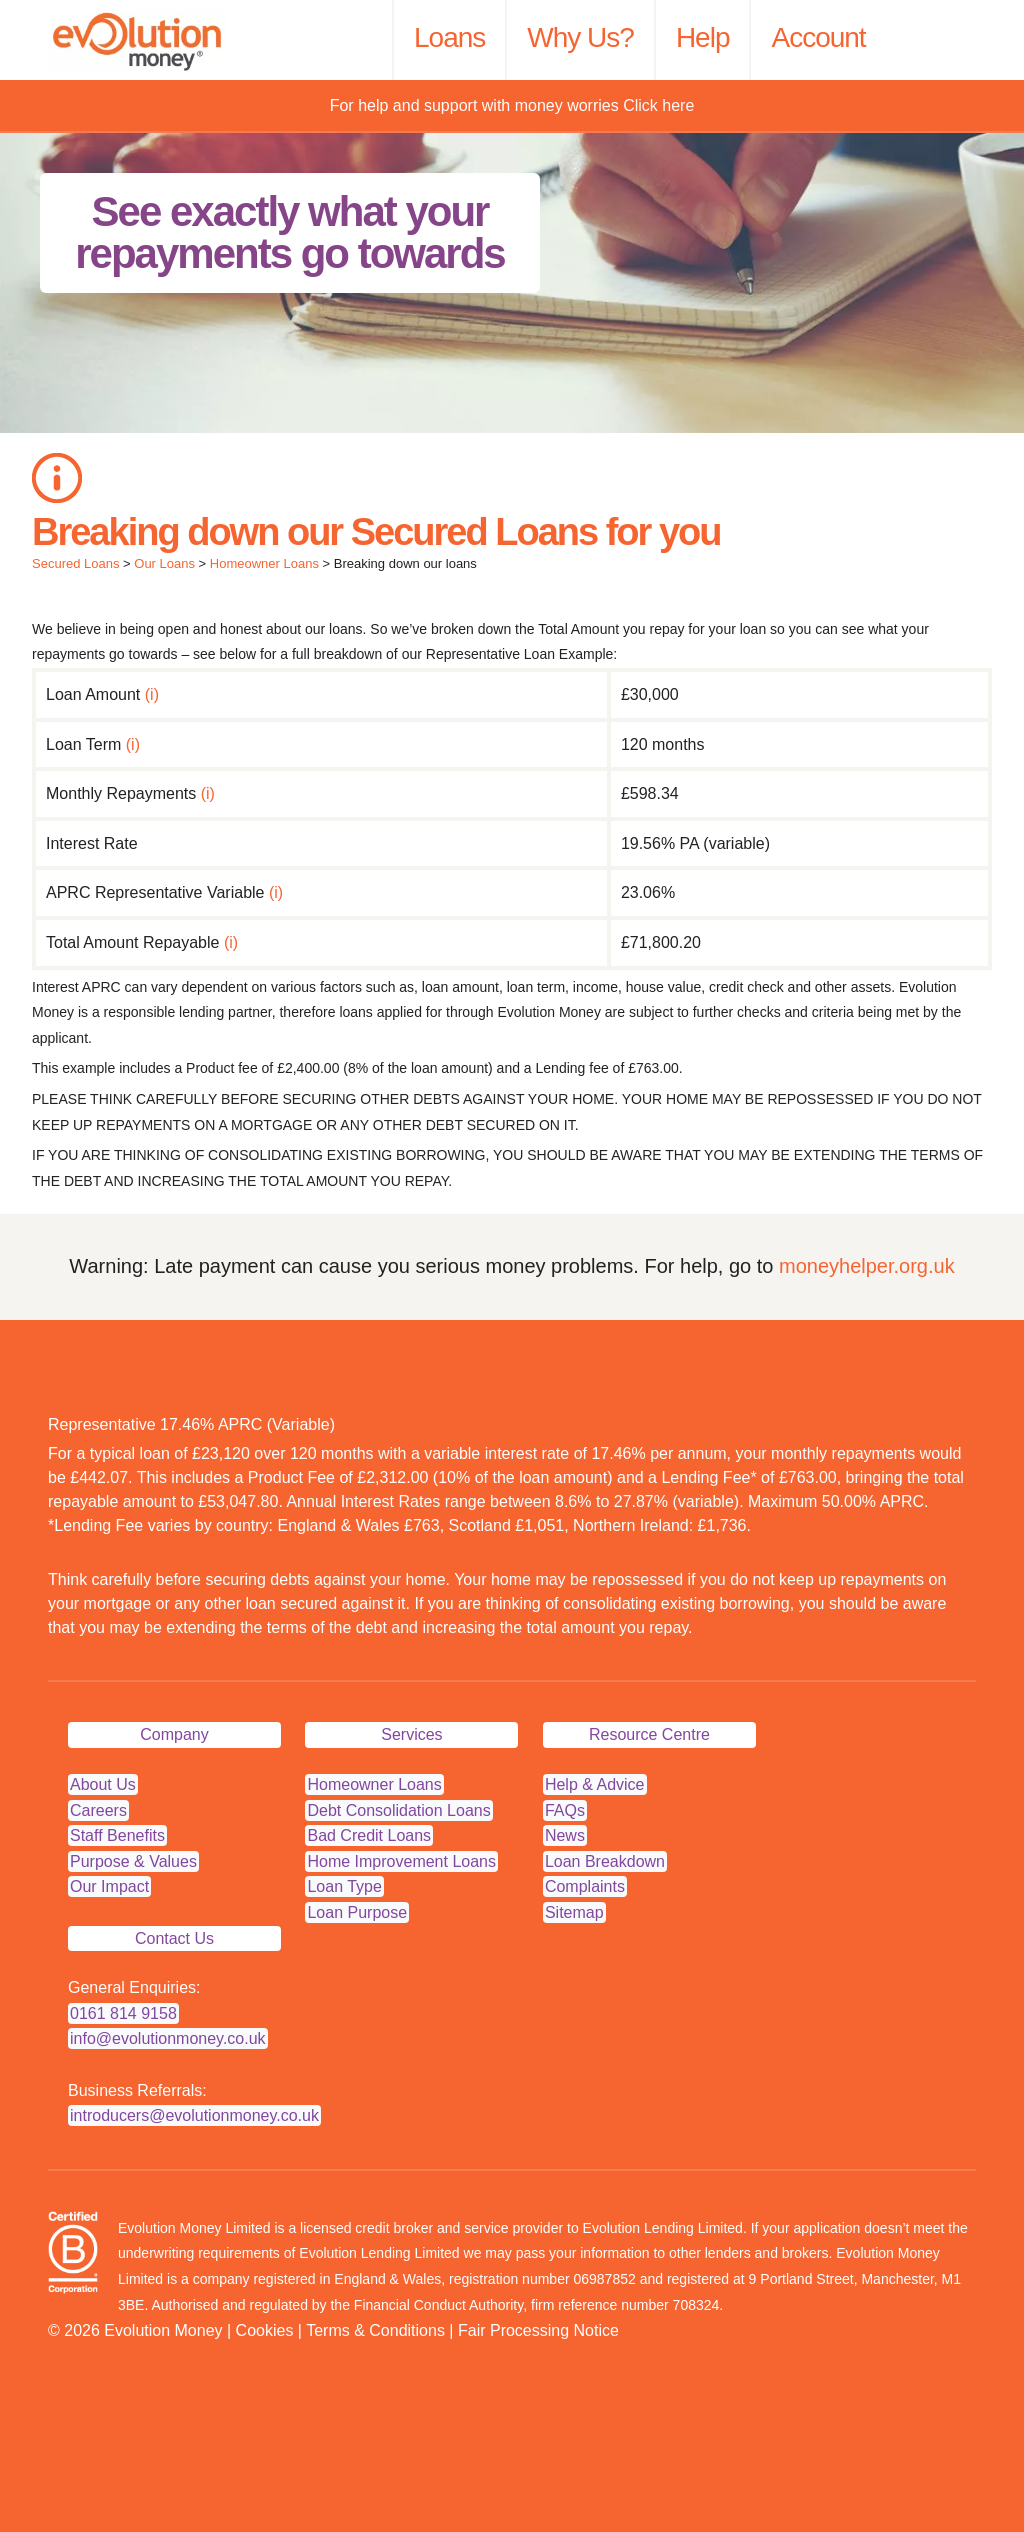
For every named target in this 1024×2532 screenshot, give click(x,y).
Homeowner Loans (264, 563)
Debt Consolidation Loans (398, 1810)
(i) (152, 694)
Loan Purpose (357, 1912)
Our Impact (109, 1886)
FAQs (565, 1810)
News (565, 1835)
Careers (98, 1810)
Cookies (265, 2330)
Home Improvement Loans (401, 1861)
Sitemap (574, 1912)
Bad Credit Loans (369, 1835)
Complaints (585, 1886)
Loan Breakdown (605, 1861)
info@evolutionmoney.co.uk (168, 2038)
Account (818, 37)
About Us (103, 1784)
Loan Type (344, 1886)
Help (703, 37)
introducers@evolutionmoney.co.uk (194, 2115)
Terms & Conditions (375, 2330)
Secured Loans (75, 563)
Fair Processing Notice (538, 2330)
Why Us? (580, 37)
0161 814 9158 (123, 2013)
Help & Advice (595, 1784)
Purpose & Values (133, 1861)
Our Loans (164, 563)
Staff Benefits (117, 1835)
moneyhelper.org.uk (867, 1266)
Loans (449, 37)
